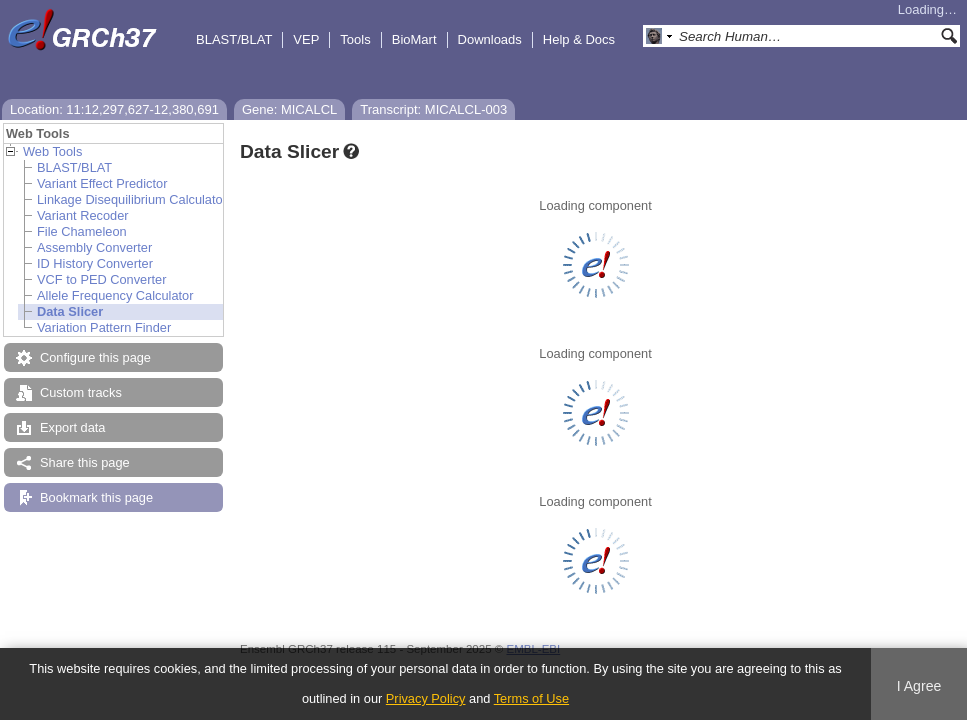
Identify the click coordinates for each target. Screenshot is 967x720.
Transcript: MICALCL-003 (433, 109)
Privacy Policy (426, 698)
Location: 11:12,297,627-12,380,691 (114, 109)
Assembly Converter (94, 247)
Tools (355, 39)
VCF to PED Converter (101, 279)
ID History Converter (95, 263)
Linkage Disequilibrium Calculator (132, 199)
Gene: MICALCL (289, 109)
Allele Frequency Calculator (115, 295)
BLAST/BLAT (234, 39)
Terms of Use (531, 698)
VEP (306, 39)
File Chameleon (82, 231)
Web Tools (52, 151)
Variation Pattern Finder (104, 327)
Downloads (490, 39)
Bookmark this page (96, 497)
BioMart (414, 39)
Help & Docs (579, 39)
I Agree (919, 686)
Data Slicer (70, 311)
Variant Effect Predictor (102, 183)
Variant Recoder (83, 215)
